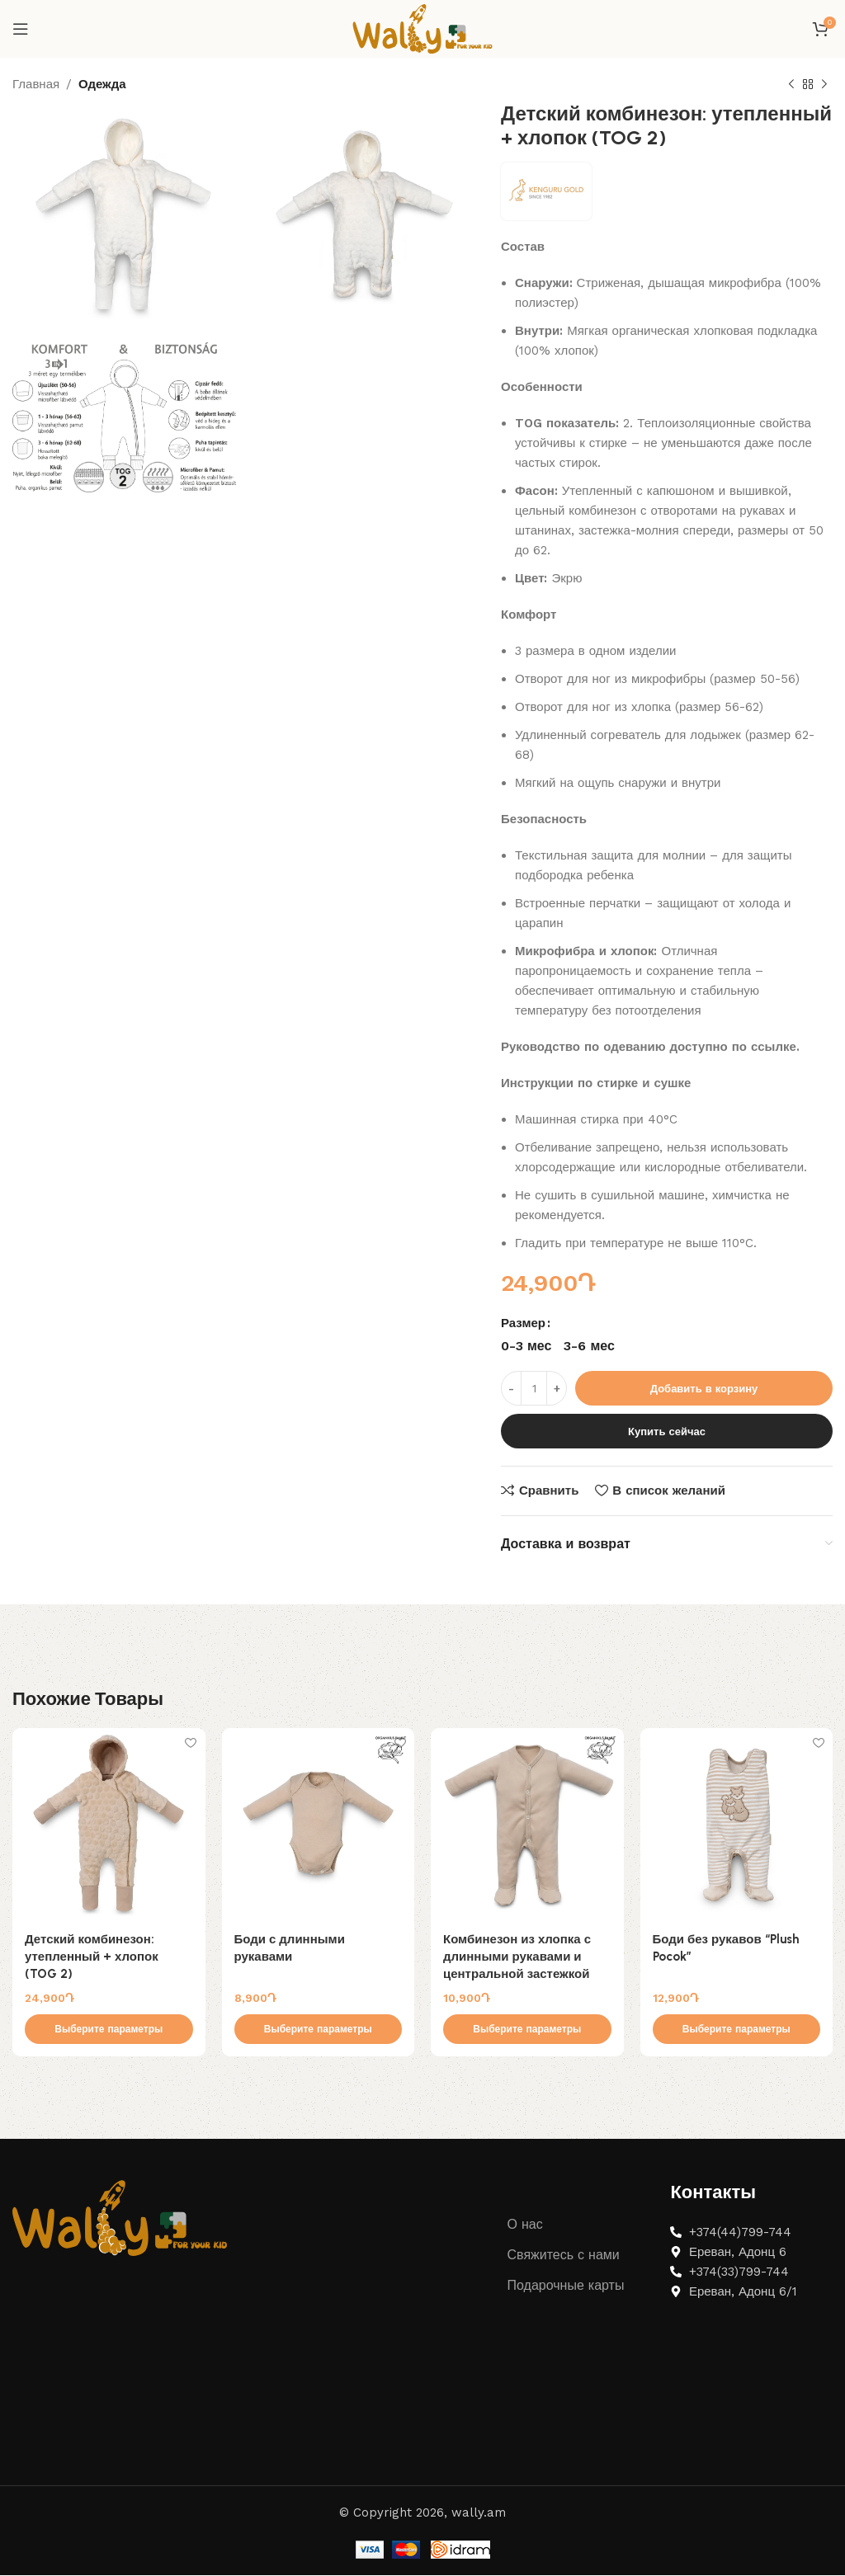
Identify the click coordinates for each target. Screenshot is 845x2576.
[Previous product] (791, 85)
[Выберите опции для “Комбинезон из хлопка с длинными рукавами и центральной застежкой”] (527, 2030)
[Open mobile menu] (20, 28)
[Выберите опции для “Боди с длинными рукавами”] (318, 2030)
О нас (525, 2225)
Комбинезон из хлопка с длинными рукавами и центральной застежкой (517, 1956)
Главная (35, 84)
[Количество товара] (534, 1388)
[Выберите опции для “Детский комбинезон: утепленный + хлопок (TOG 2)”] (109, 2030)
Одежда (101, 84)
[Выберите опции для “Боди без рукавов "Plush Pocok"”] (737, 2030)
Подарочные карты (566, 2286)
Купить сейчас (667, 1431)
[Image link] (119, 2218)
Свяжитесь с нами (563, 2255)
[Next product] (824, 85)
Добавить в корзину (704, 1388)
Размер (523, 1323)
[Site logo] (422, 28)
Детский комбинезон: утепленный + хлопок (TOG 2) (91, 1956)
